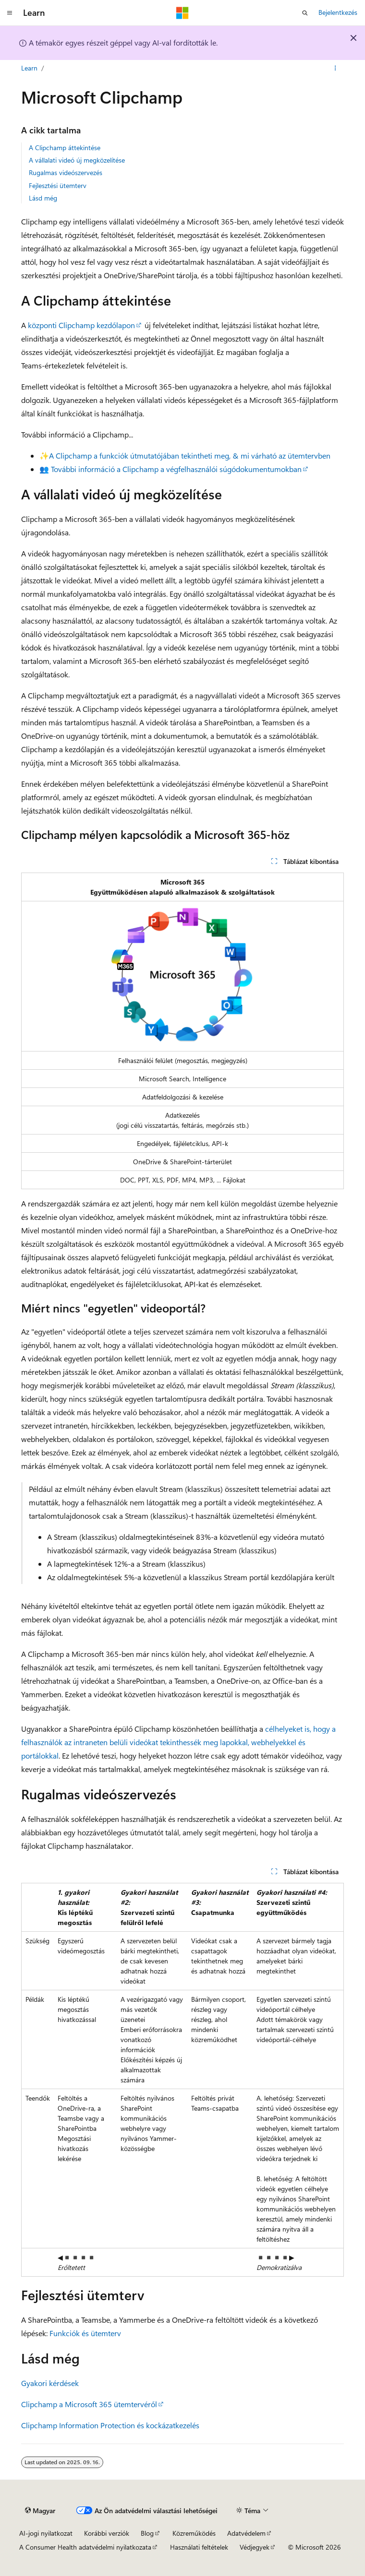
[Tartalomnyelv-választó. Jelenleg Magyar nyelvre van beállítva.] (40, 2510)
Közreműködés (194, 2533)
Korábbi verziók (106, 2533)
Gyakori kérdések (50, 2383)
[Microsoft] (182, 13)
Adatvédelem (246, 2533)
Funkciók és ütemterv (85, 2333)
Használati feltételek (199, 2547)
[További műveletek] (335, 68)
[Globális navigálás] (9, 13)
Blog (147, 2533)
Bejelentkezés (337, 12)
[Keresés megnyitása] (305, 13)
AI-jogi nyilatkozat (46, 2533)
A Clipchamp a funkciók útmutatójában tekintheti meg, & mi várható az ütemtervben (189, 455)
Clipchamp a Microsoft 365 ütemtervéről (89, 2404)
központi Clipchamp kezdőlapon (81, 325)
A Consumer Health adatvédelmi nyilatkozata (85, 2547)
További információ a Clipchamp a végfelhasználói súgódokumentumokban (176, 469)
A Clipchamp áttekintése (64, 147)
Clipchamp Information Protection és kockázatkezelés (110, 2425)
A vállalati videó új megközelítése (77, 160)
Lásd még (43, 197)
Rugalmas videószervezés (65, 172)
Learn (29, 67)
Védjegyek (254, 2547)
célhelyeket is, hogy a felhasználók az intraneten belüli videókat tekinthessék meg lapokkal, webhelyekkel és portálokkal (178, 1742)
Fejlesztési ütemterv (57, 185)
